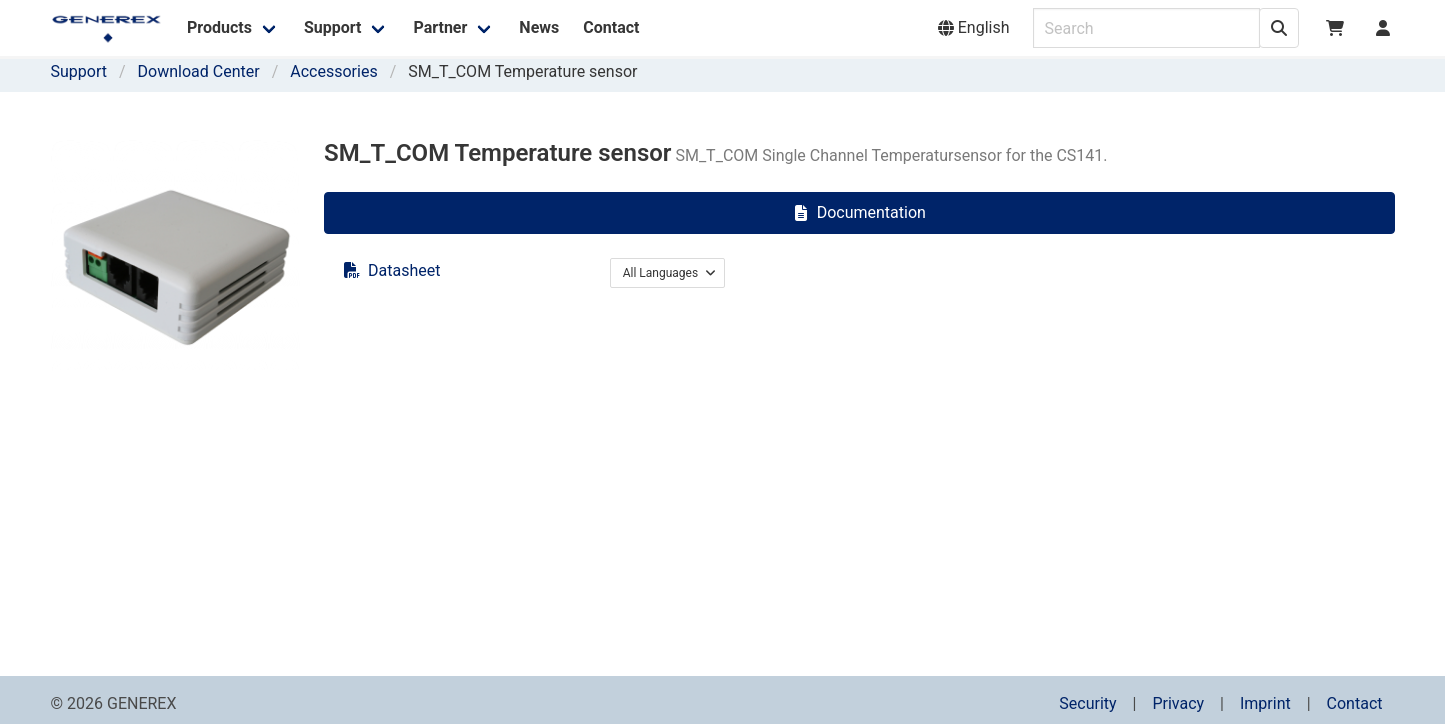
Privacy (1178, 703)
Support (79, 71)
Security (1087, 703)
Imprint (1265, 703)
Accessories (333, 71)
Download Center (199, 71)
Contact (1355, 703)
